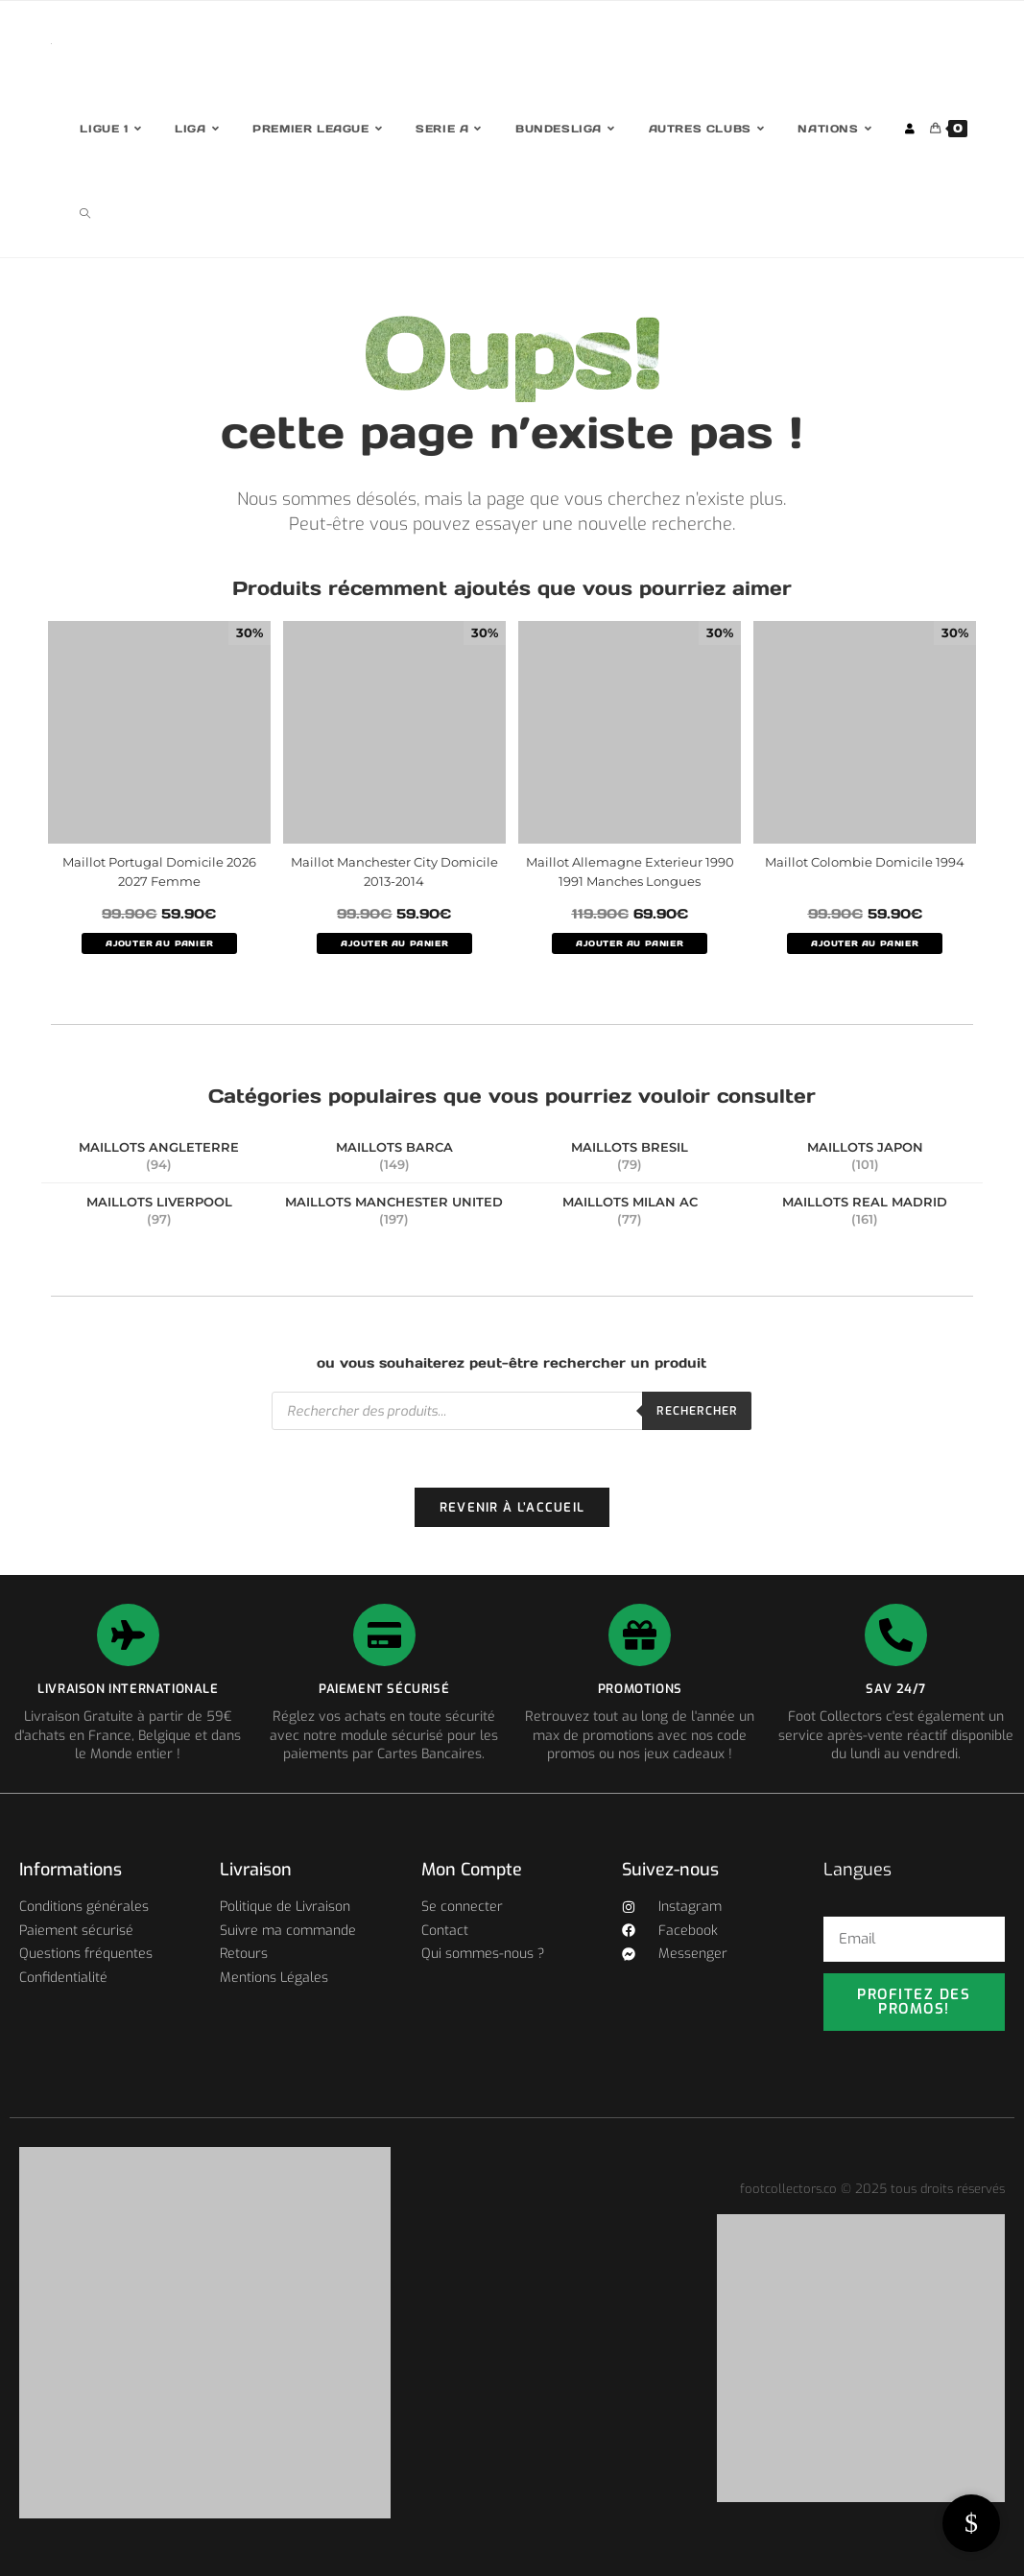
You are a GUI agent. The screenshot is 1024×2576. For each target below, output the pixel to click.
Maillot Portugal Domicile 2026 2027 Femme (159, 871)
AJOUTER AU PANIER (159, 943)
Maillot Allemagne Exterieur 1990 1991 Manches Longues (630, 871)
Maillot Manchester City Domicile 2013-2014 (394, 871)
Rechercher (696, 1411)
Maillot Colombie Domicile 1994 (864, 862)
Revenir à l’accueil (512, 1507)
